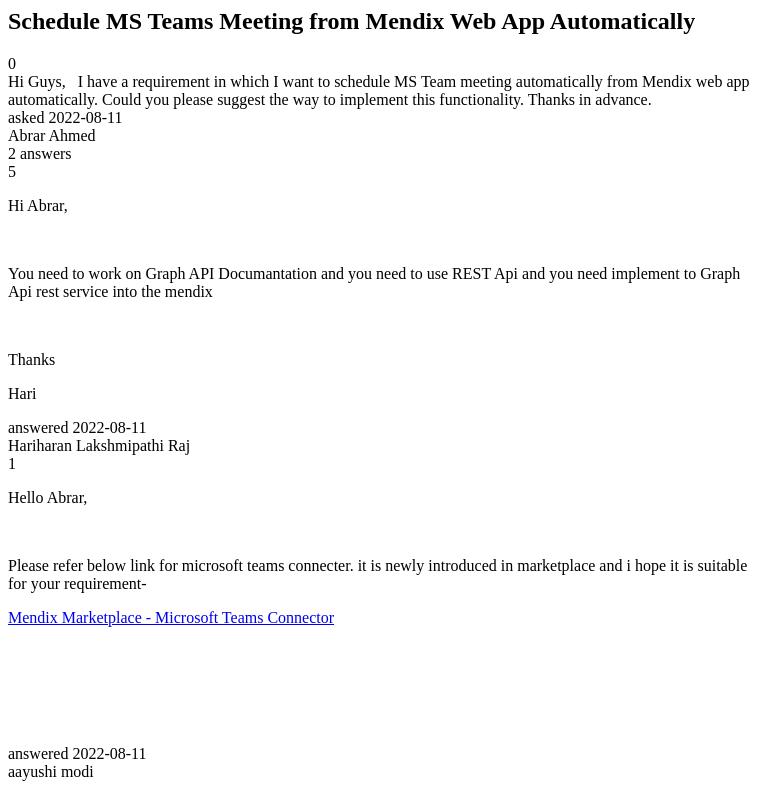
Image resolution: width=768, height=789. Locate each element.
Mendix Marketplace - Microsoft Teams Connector (171, 617)
